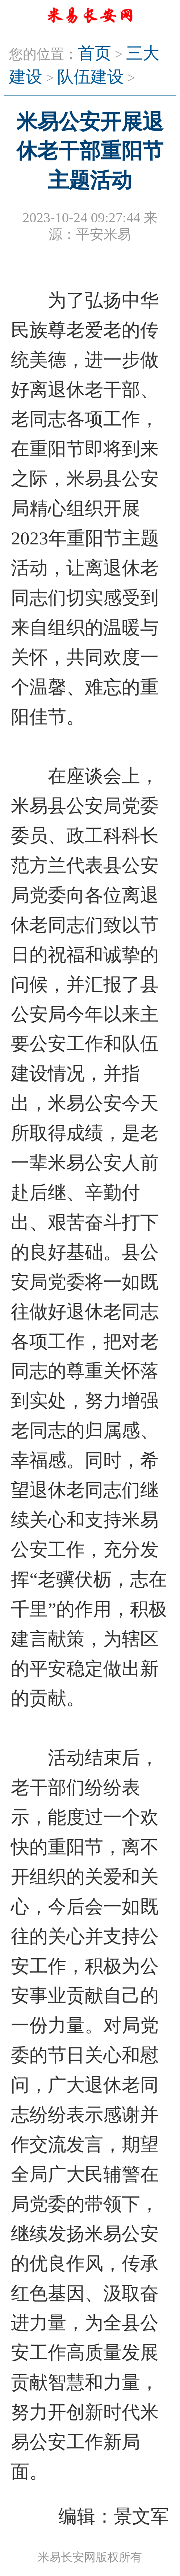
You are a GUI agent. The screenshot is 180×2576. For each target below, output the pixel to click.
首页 (94, 53)
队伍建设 (90, 77)
